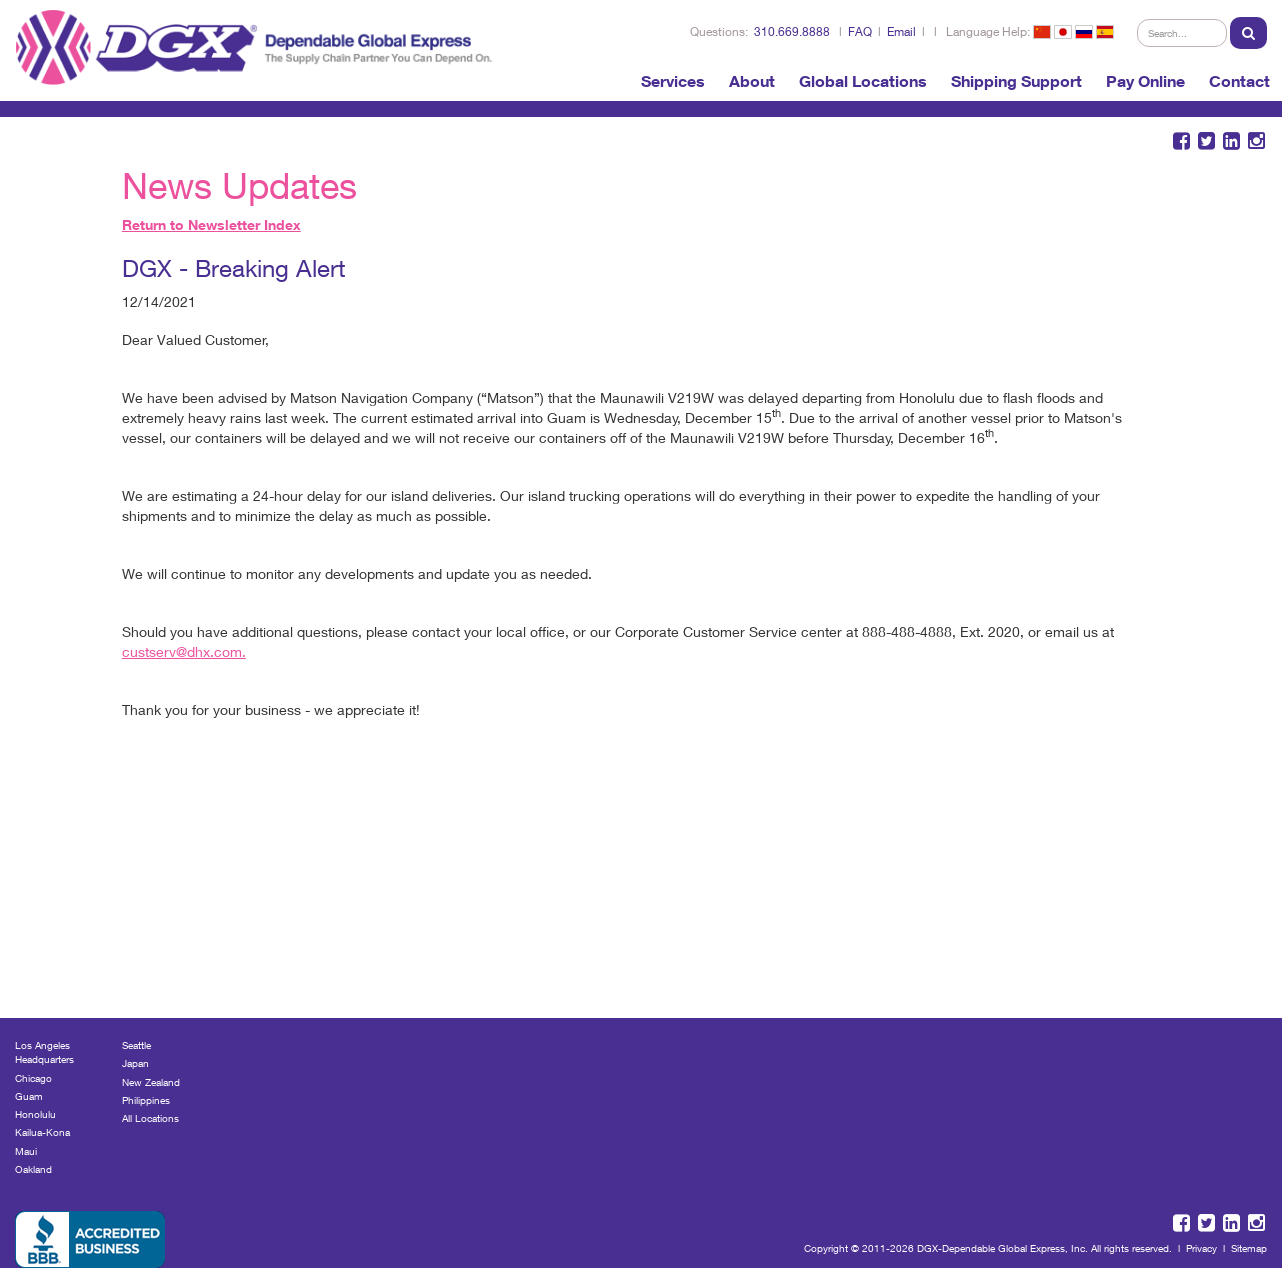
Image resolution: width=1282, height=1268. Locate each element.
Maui (26, 1151)
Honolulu (35, 1114)
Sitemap (1249, 1248)
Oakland (33, 1169)
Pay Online (1145, 81)
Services (673, 81)
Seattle (136, 1045)
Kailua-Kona (42, 1132)
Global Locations (863, 81)
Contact (1239, 81)
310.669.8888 (792, 31)
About (752, 81)
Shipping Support (1016, 81)
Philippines (146, 1100)
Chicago (33, 1078)
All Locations (150, 1118)
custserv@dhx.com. (184, 651)
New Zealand (151, 1082)
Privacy (1201, 1248)
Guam (29, 1096)
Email (901, 31)
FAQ (860, 31)
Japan (135, 1063)
